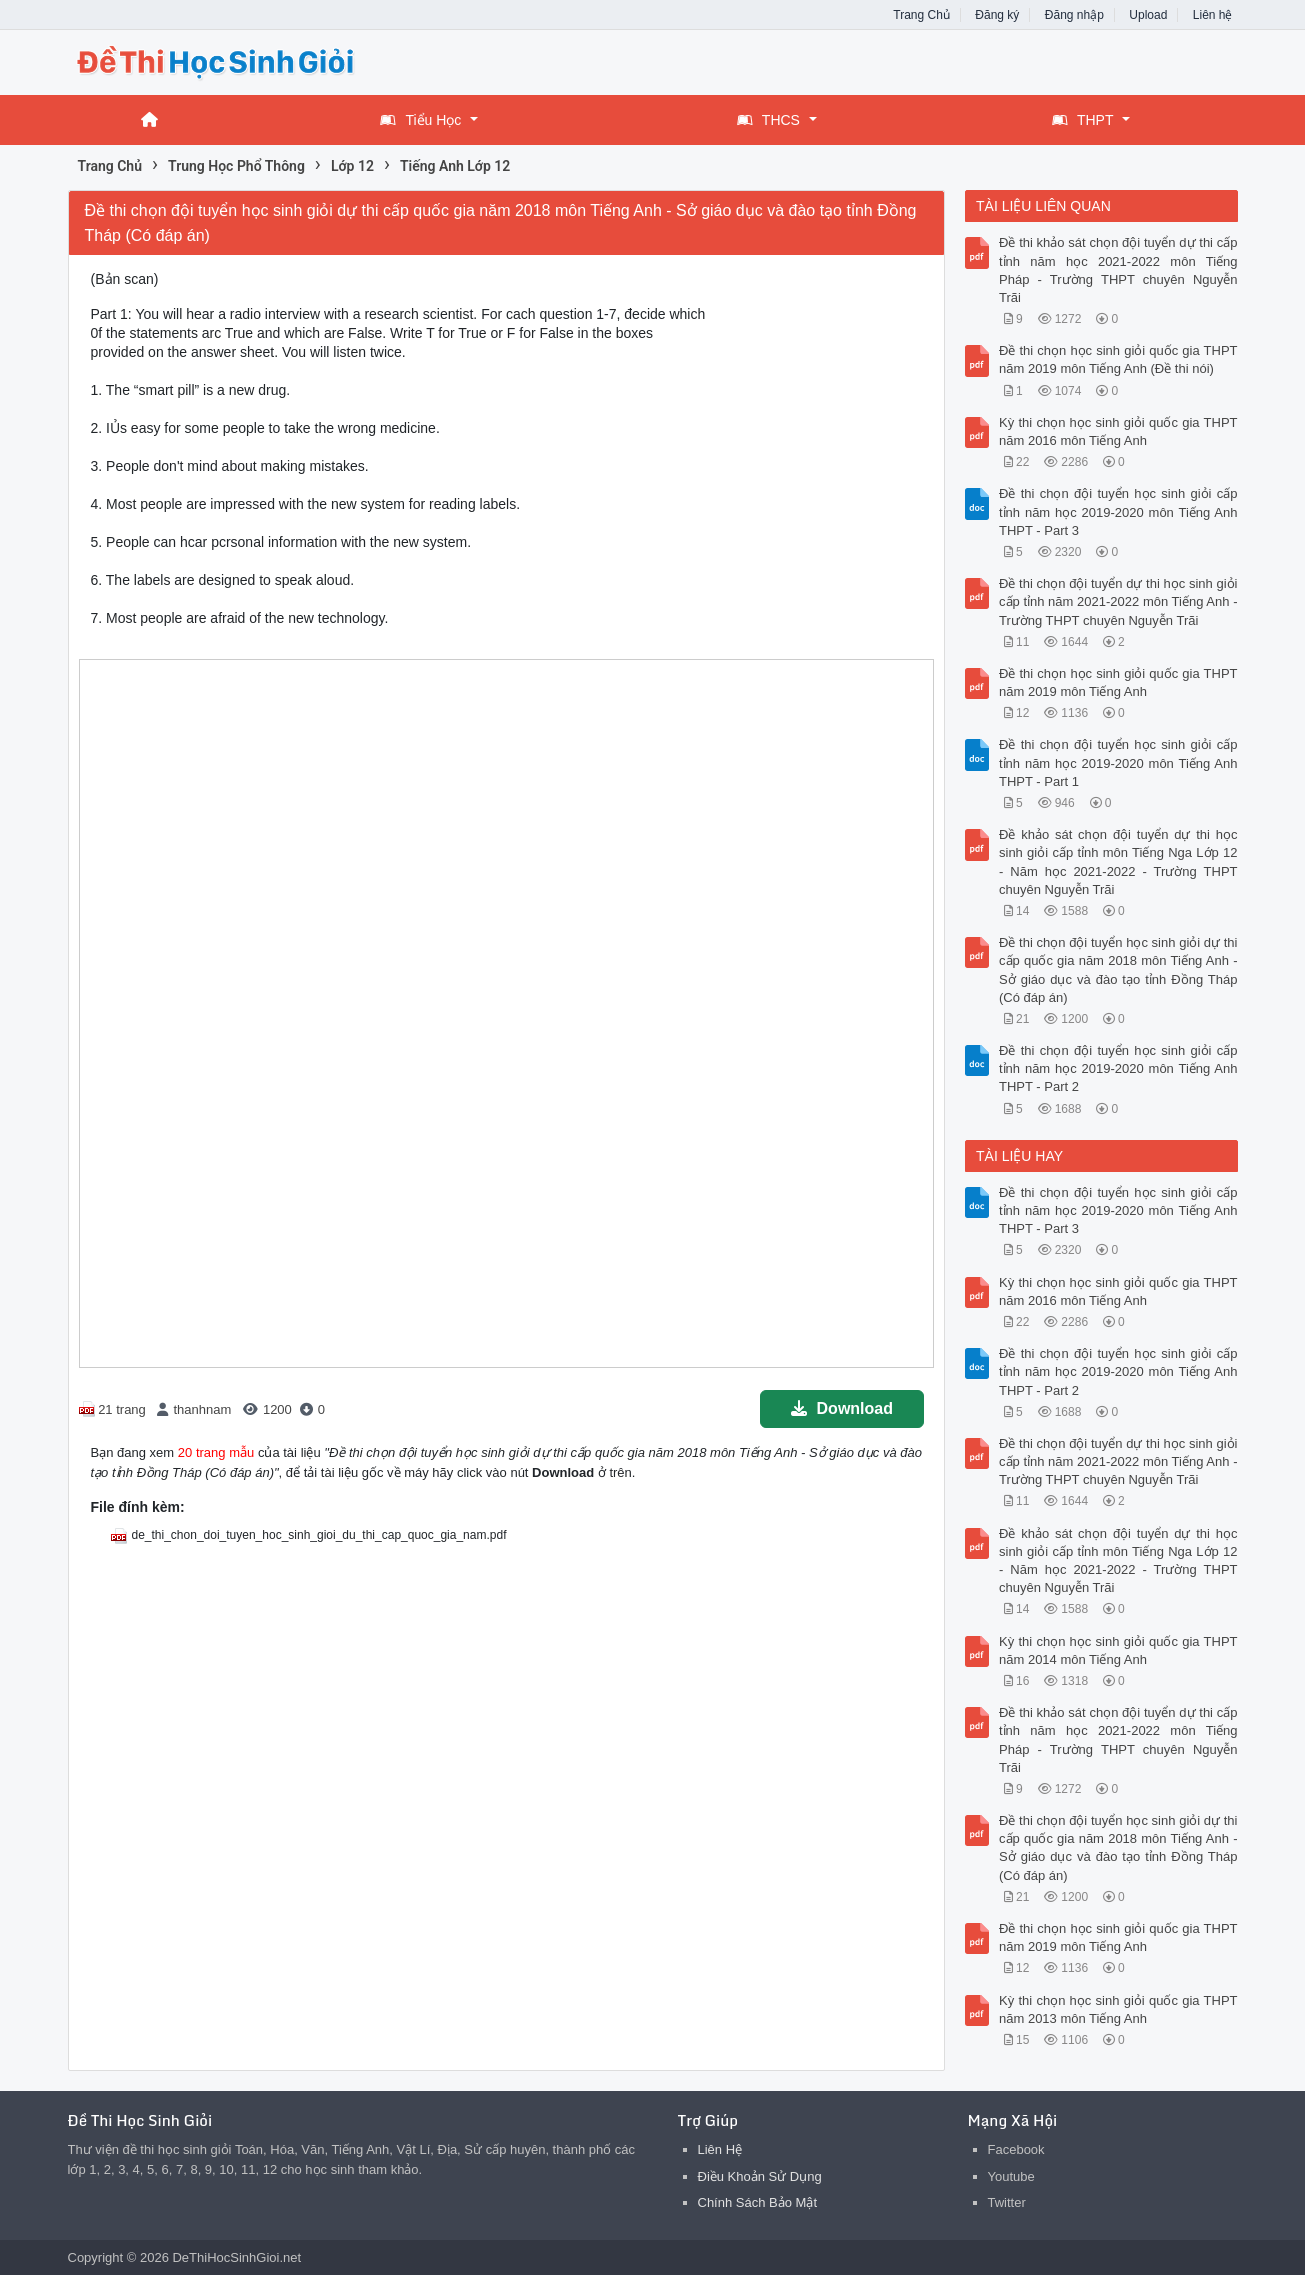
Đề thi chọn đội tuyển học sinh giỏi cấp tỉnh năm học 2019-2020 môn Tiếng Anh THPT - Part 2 (1118, 1068)
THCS (768, 120)
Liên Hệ (720, 2149)
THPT (1083, 120)
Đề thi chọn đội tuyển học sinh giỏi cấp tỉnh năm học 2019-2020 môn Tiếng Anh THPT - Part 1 (1118, 762)
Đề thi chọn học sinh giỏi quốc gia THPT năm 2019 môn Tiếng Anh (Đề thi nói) (1118, 359)
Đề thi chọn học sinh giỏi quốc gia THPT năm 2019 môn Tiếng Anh (1118, 682)
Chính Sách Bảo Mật (758, 2202)
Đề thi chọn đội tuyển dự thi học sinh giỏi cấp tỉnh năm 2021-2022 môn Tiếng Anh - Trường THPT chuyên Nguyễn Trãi (1118, 601)
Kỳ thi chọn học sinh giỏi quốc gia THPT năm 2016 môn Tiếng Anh (1118, 431)
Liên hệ (1213, 15)
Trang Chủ (921, 15)
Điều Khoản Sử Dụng (760, 2176)
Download (842, 1408)
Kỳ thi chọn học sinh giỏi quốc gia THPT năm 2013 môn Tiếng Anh (1118, 2009)
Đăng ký (997, 15)
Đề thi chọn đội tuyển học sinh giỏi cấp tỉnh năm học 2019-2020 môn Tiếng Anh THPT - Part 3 (1118, 511)
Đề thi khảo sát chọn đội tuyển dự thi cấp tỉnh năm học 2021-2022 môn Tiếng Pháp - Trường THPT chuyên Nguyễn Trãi (1118, 270)
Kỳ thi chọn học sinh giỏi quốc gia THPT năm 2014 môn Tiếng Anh (1118, 1650)
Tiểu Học (420, 120)
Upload (1148, 15)
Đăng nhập (1074, 15)
